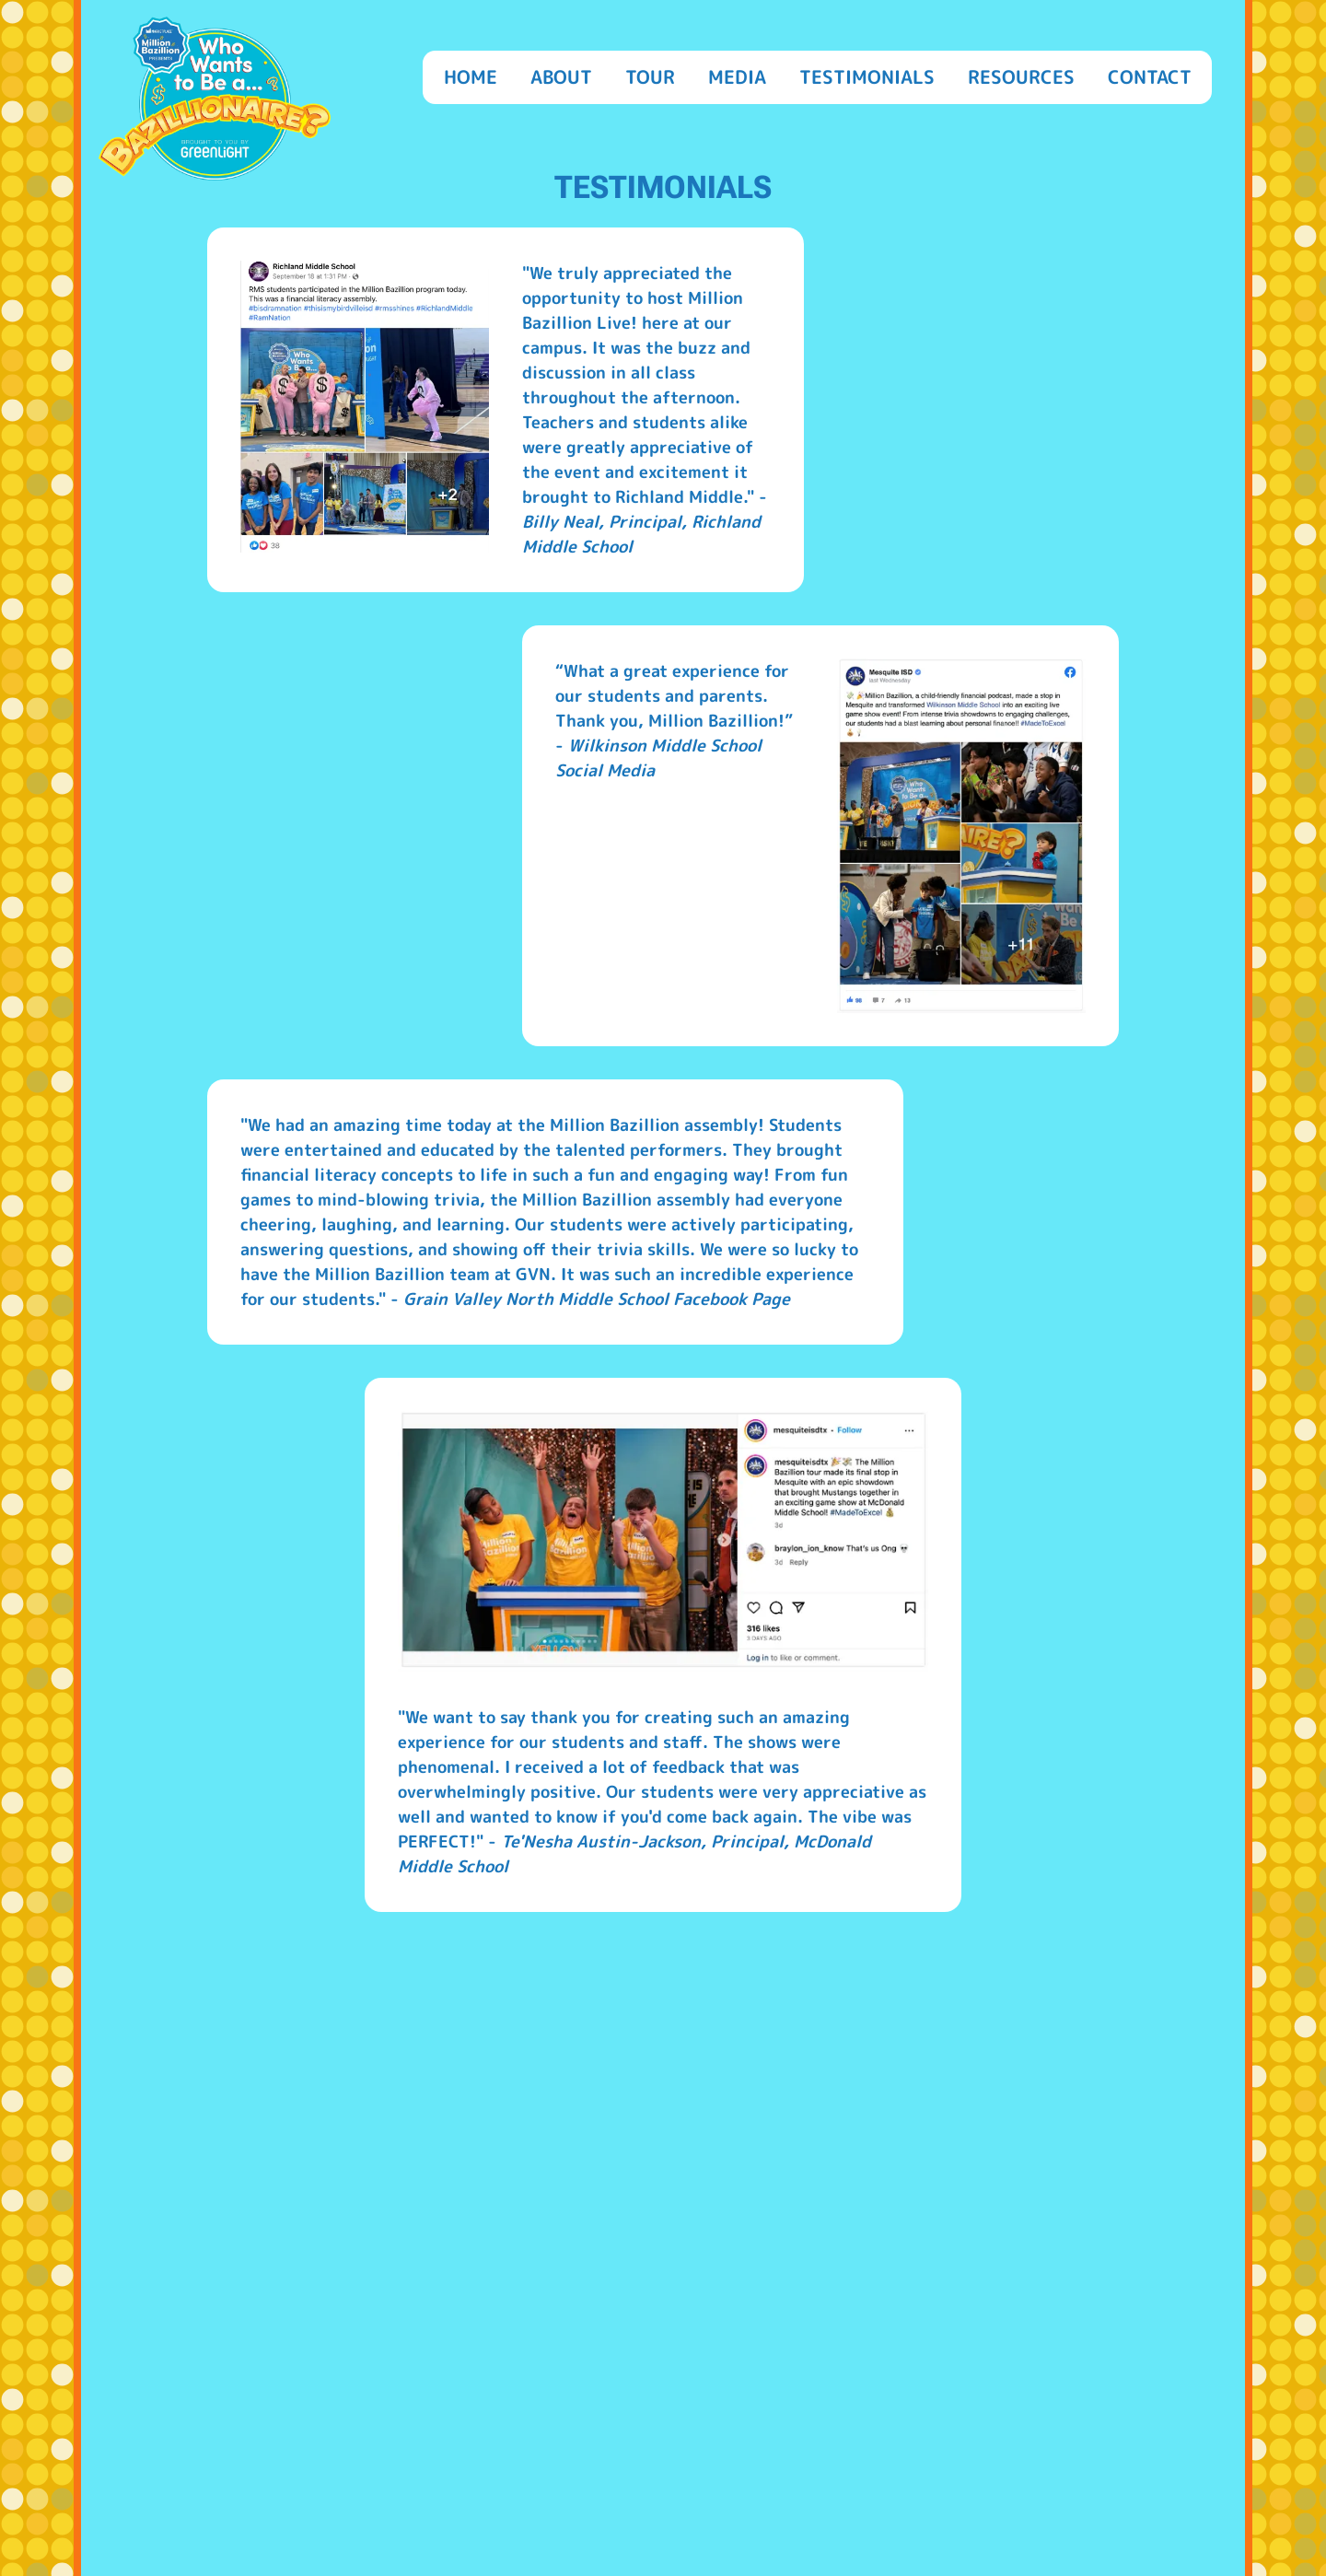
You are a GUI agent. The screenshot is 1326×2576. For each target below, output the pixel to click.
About (561, 76)
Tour (650, 76)
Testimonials (867, 76)
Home (470, 76)
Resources (1021, 76)
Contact (1150, 76)
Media (737, 76)
